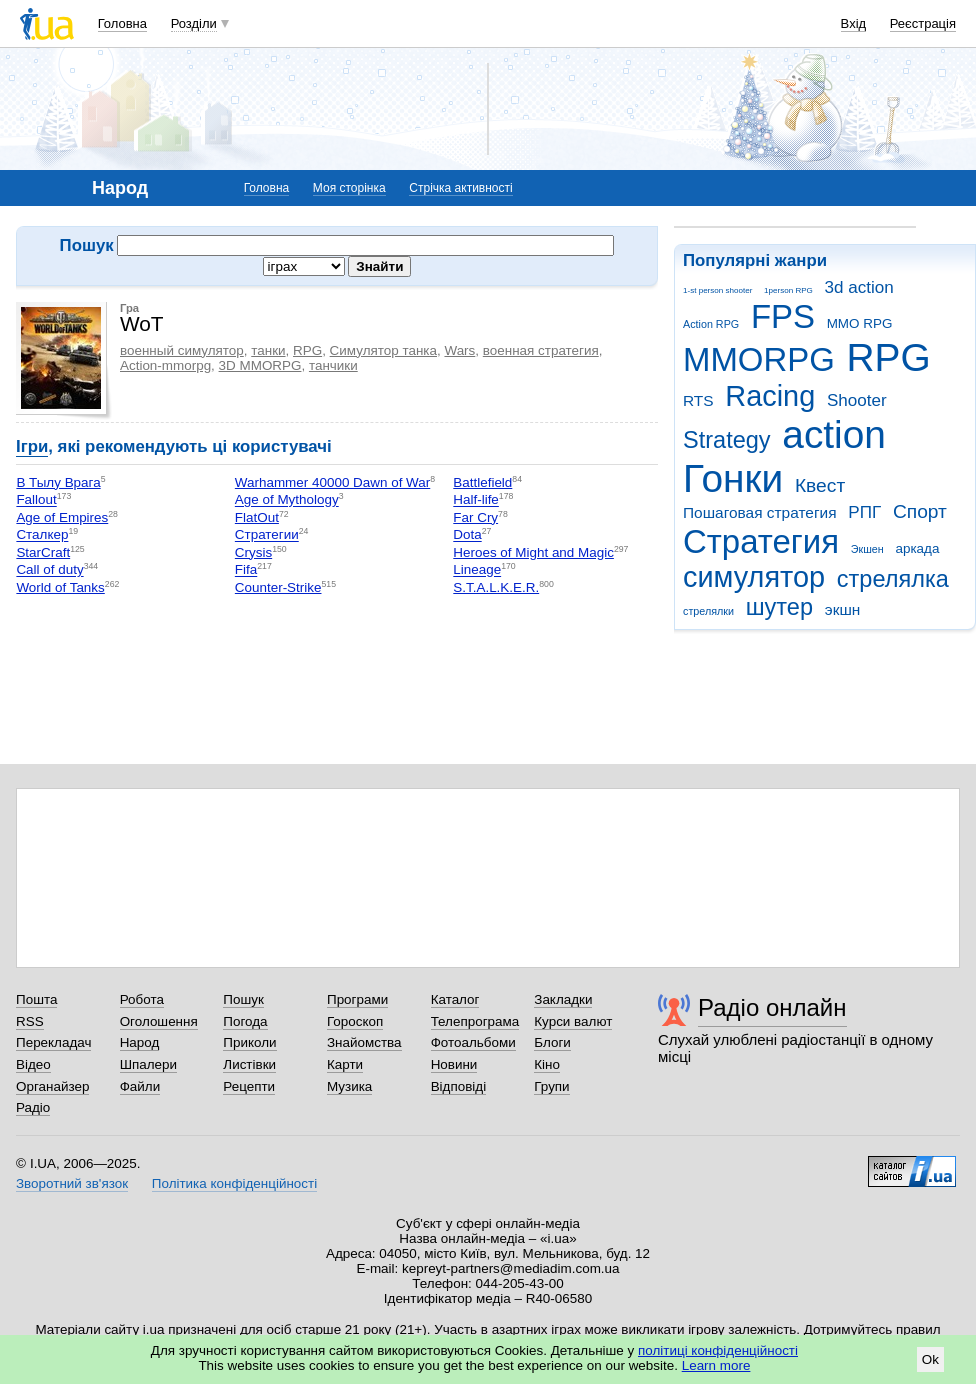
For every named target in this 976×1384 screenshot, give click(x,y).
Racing (770, 396)
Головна (122, 23)
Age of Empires (62, 517)
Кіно (547, 1064)
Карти (345, 1064)
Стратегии (267, 535)
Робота (142, 999)
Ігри (32, 446)
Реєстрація (923, 23)
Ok (930, 1359)
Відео (33, 1064)
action (834, 434)
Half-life (476, 500)
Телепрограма (475, 1021)
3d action (859, 287)
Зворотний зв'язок (72, 1183)
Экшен (867, 549)
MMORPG (759, 359)
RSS (30, 1021)
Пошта (36, 999)
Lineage (477, 570)
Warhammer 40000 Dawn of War (332, 482)
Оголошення (159, 1021)
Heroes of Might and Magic (533, 552)
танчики (333, 365)
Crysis (253, 552)
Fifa (246, 570)
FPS (783, 316)
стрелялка (893, 579)
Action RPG (711, 324)
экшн (843, 609)
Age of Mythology (287, 500)
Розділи (194, 23)
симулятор (754, 577)
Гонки (733, 478)
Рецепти (249, 1086)
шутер (779, 607)
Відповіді (459, 1086)
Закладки (563, 999)
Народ (140, 1042)
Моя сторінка (349, 188)
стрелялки (708, 611)
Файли (140, 1086)
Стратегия (761, 541)
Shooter (857, 400)
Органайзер (52, 1086)
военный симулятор (182, 350)
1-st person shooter (717, 290)
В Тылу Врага (58, 482)
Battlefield (482, 482)
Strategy (727, 440)
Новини (454, 1064)
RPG (889, 357)
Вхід (854, 23)
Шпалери (148, 1064)
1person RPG (788, 290)
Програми (357, 999)
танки (268, 350)
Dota (467, 535)
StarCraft (43, 552)
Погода (245, 1021)
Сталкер (42, 535)
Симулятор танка (383, 350)
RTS (698, 400)
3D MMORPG (260, 365)
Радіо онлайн (772, 1007)
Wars (459, 350)
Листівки (249, 1064)
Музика (349, 1086)
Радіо (33, 1107)
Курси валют (573, 1021)
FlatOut (257, 517)
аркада (917, 548)
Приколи (249, 1042)
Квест (820, 485)
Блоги (552, 1042)
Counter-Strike (278, 587)
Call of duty (49, 570)
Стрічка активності (460, 188)
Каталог (455, 999)
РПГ (864, 512)
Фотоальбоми (473, 1042)
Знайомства (364, 1042)
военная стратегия (541, 350)
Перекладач (53, 1042)
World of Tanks (60, 587)
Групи (551, 1086)
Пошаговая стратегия (760, 512)
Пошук (243, 999)
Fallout (36, 500)
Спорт (920, 511)
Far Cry (475, 517)
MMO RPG (860, 323)
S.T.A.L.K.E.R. (496, 587)
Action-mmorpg (165, 365)
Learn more (716, 1365)
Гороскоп (355, 1021)
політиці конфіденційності (718, 1350)
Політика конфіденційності (234, 1183)
